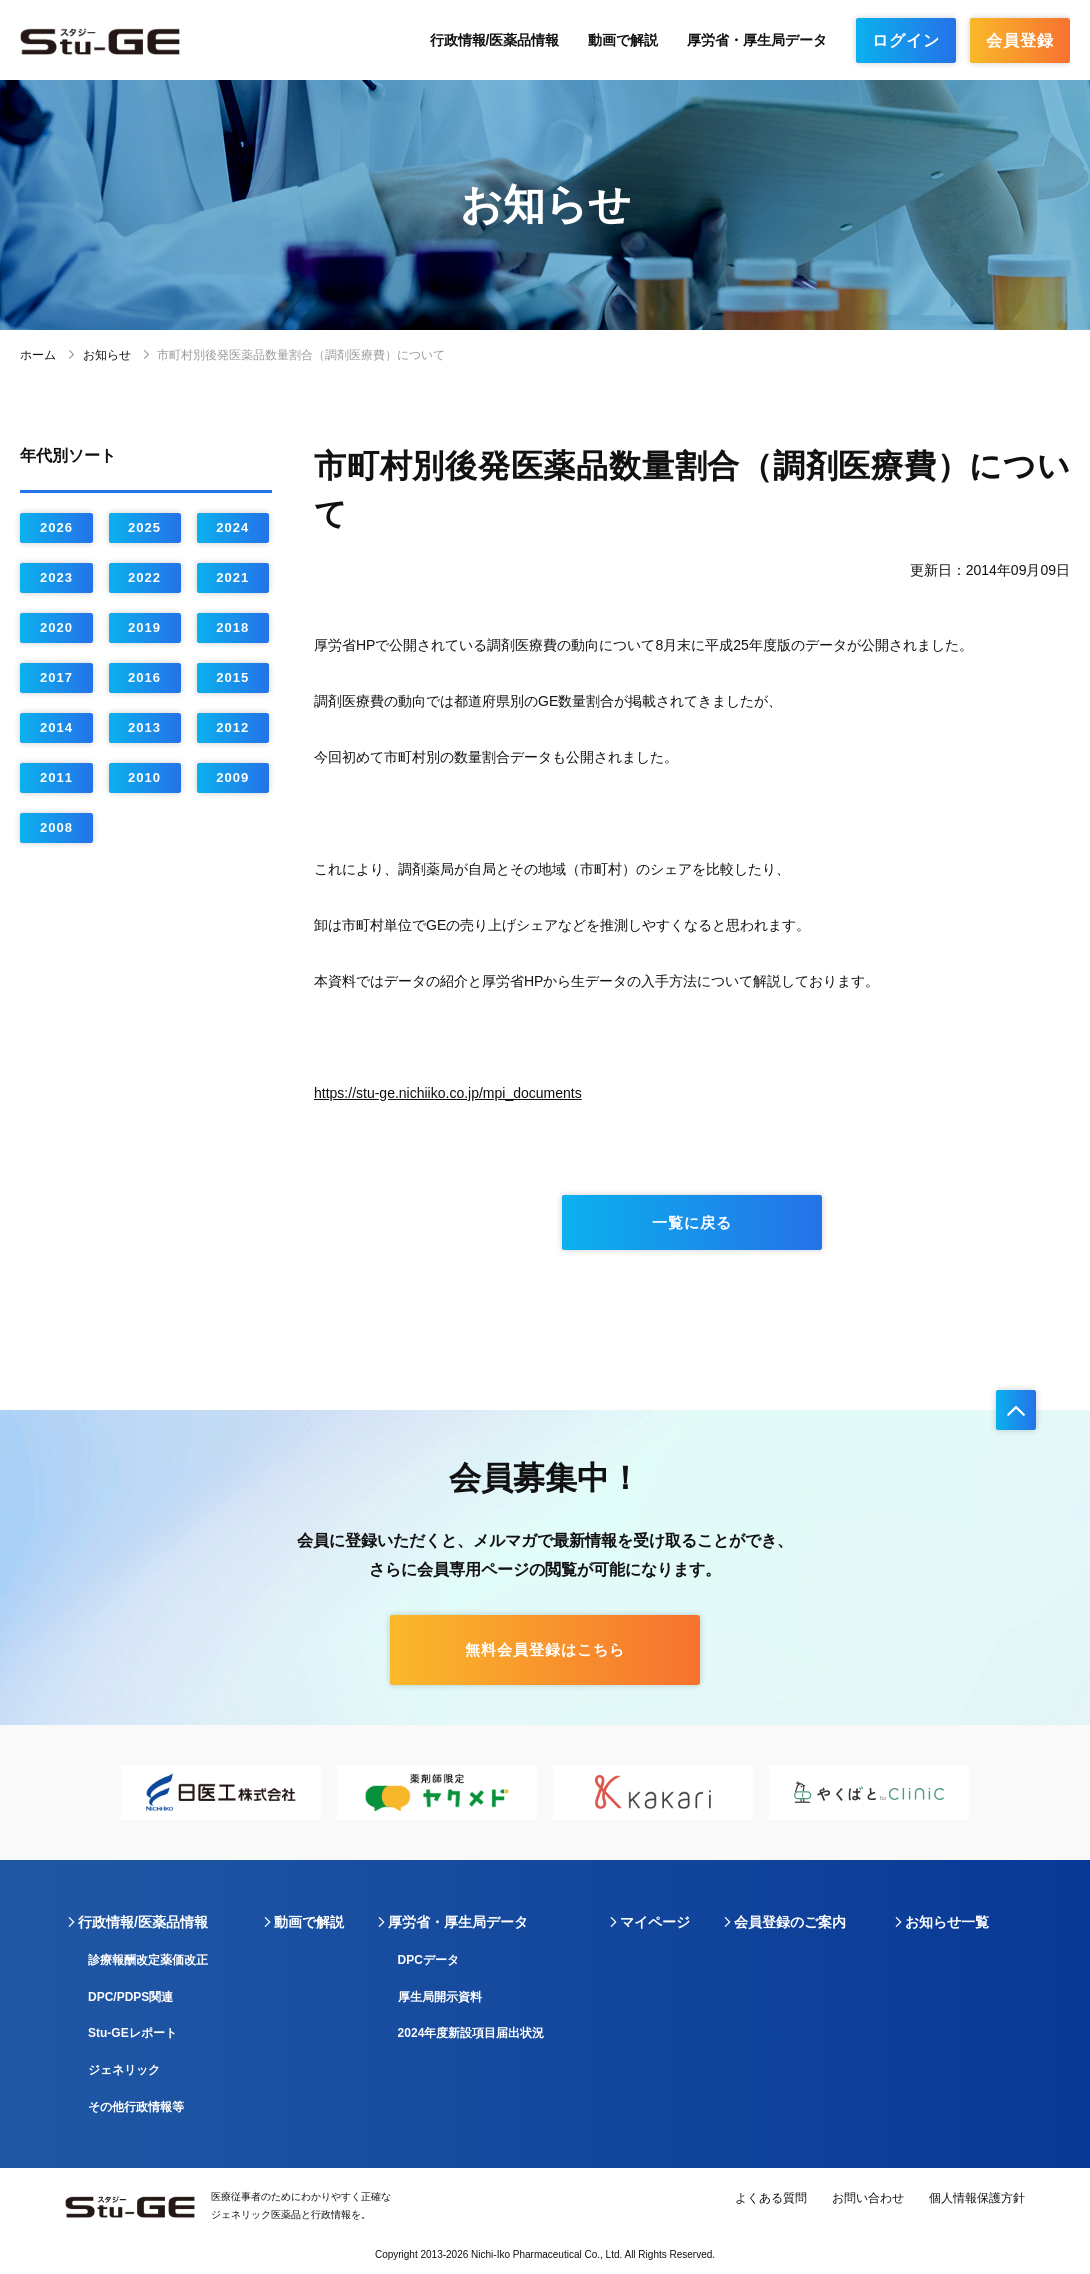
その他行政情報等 (136, 2107)
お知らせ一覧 (947, 1922)
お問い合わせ (868, 2198)
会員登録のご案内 (790, 1922)
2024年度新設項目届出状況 (471, 2033)
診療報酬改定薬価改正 (148, 1960)
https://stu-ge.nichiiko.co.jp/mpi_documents (448, 1093)
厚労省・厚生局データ (757, 40)
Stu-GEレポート (132, 2033)
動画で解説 (623, 40)
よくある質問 (771, 2198)
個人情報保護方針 (977, 2198)
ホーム (38, 355)
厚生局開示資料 (440, 1997)
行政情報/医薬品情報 (495, 40)
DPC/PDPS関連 (130, 1997)
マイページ (655, 1922)
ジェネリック (124, 2070)
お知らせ (107, 355)
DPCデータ (428, 1960)
